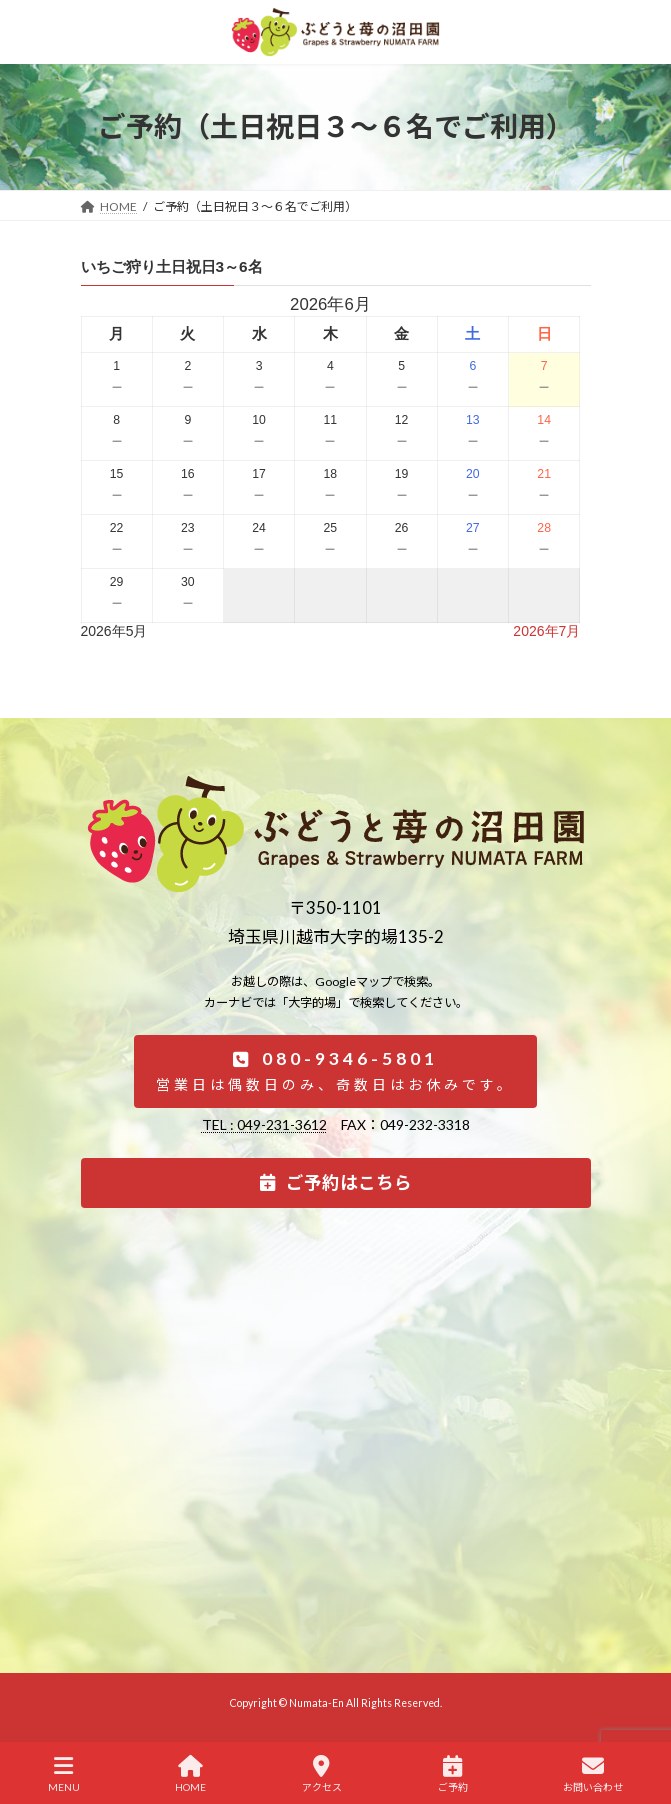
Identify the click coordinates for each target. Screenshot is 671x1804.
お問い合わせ (593, 1774)
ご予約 (453, 1774)
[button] (335, 1071)
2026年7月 (546, 631)
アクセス (322, 1774)
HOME (190, 1774)
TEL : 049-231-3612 (264, 1124)
